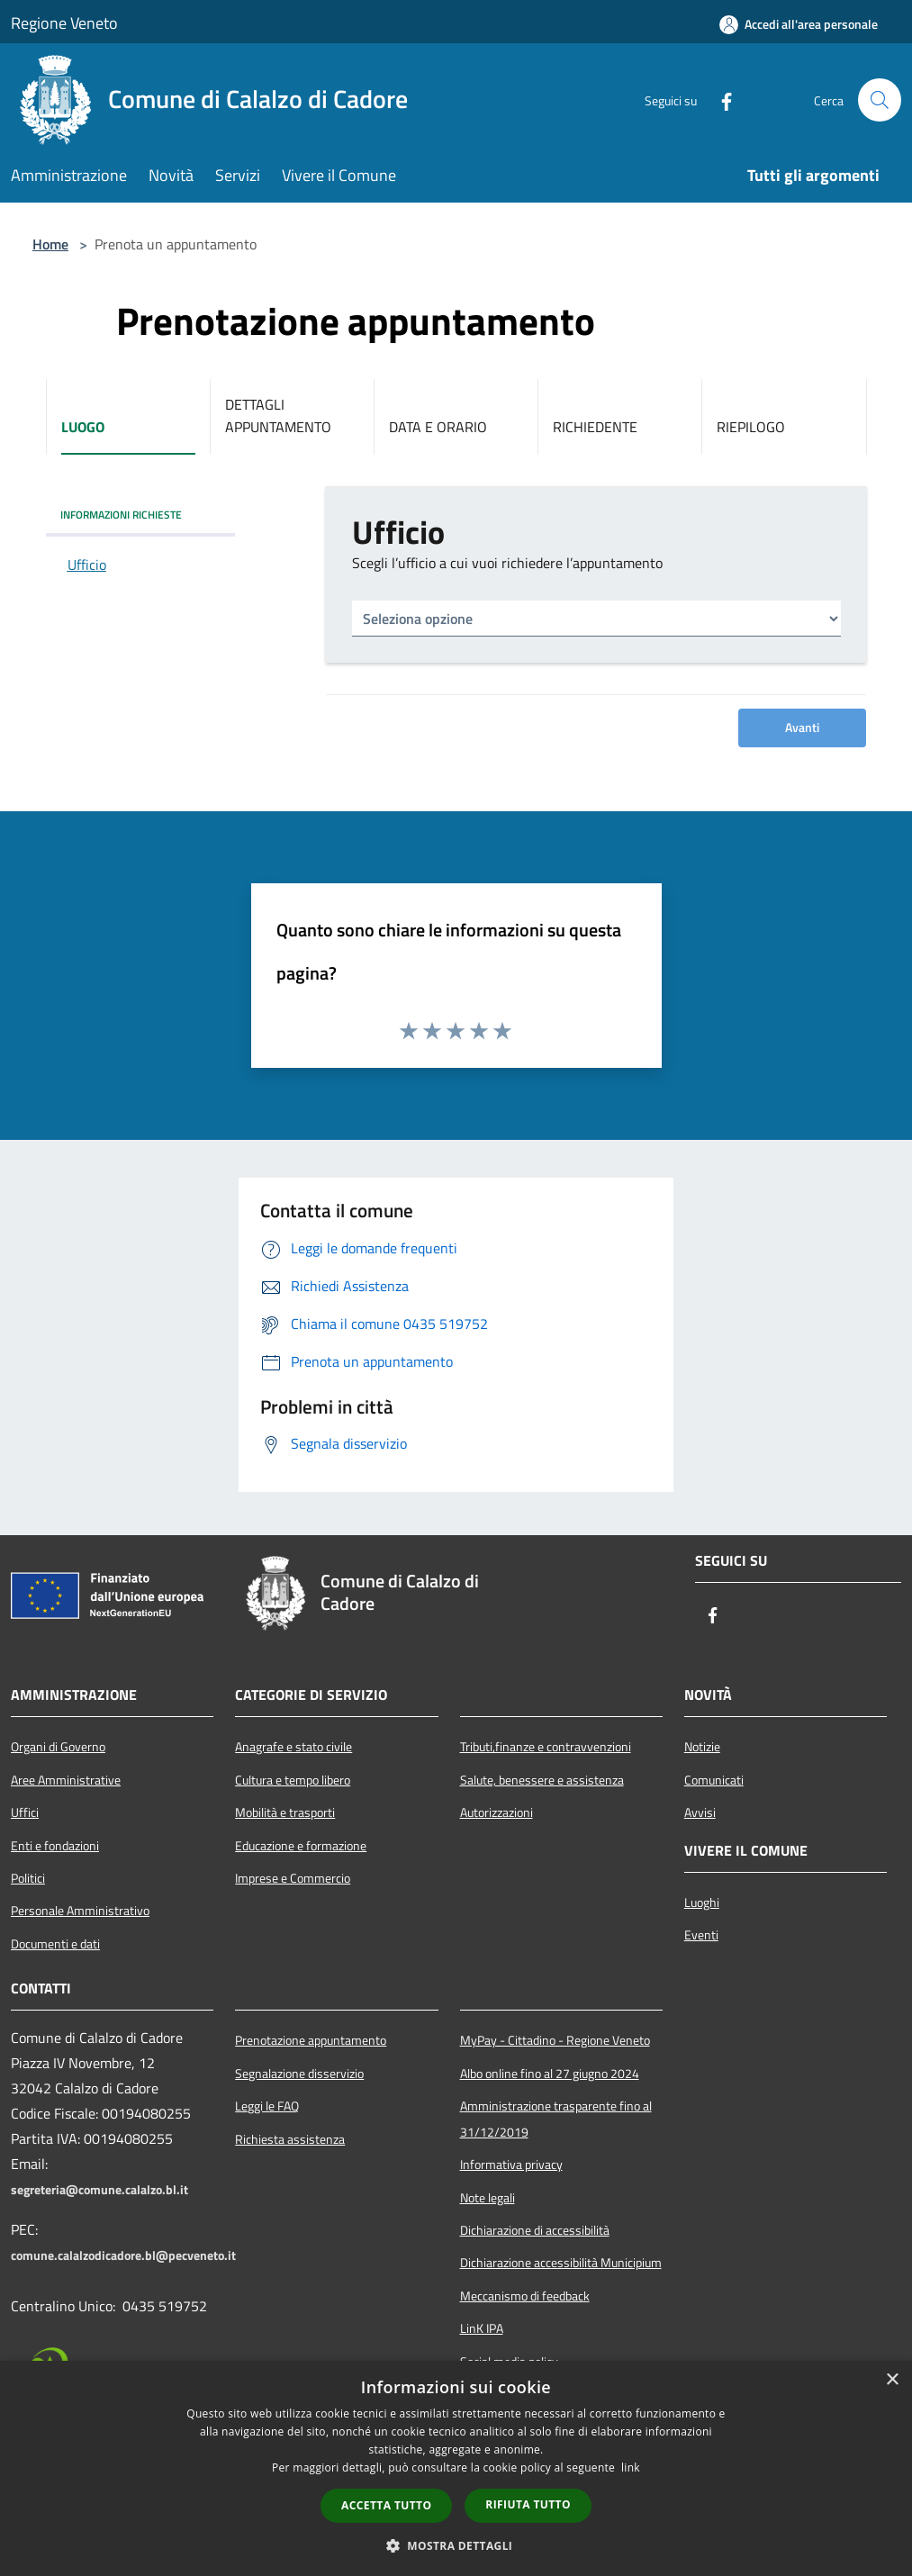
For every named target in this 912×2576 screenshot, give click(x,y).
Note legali (487, 2198)
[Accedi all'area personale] (798, 24)
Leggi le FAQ (267, 2106)
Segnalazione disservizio (299, 2073)
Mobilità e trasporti (285, 1812)
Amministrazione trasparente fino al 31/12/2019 (556, 2118)
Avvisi (700, 1812)
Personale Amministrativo (80, 1911)
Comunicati (714, 1780)
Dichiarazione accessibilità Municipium (561, 2263)
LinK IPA (481, 2328)
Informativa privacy (511, 2164)
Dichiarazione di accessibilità (535, 2230)
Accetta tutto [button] (386, 2505)
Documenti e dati (55, 1944)
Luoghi (701, 1902)
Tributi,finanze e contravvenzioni (545, 1747)
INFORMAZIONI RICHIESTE (121, 514)
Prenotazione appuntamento (310, 2040)
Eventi (701, 1935)
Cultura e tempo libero (292, 1780)
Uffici (25, 1812)
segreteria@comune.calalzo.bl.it (99, 2190)
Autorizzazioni (496, 1812)
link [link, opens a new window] (630, 2467)
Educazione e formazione (300, 1846)
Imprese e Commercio (292, 1878)
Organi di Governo (58, 1747)
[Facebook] (719, 100)
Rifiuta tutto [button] (528, 2504)
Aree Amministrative (66, 1780)
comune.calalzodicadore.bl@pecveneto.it (123, 2255)
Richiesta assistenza (290, 2139)
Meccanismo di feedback (525, 2296)
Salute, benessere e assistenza (542, 1780)
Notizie (702, 1747)
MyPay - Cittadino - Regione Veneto (555, 2040)
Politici (28, 1878)
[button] (456, 2545)
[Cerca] (879, 100)
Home (50, 244)
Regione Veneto (64, 23)
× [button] (891, 2380)
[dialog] (456, 2468)
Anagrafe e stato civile (293, 1747)
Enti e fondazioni (55, 1846)
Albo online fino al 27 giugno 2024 (549, 2073)
